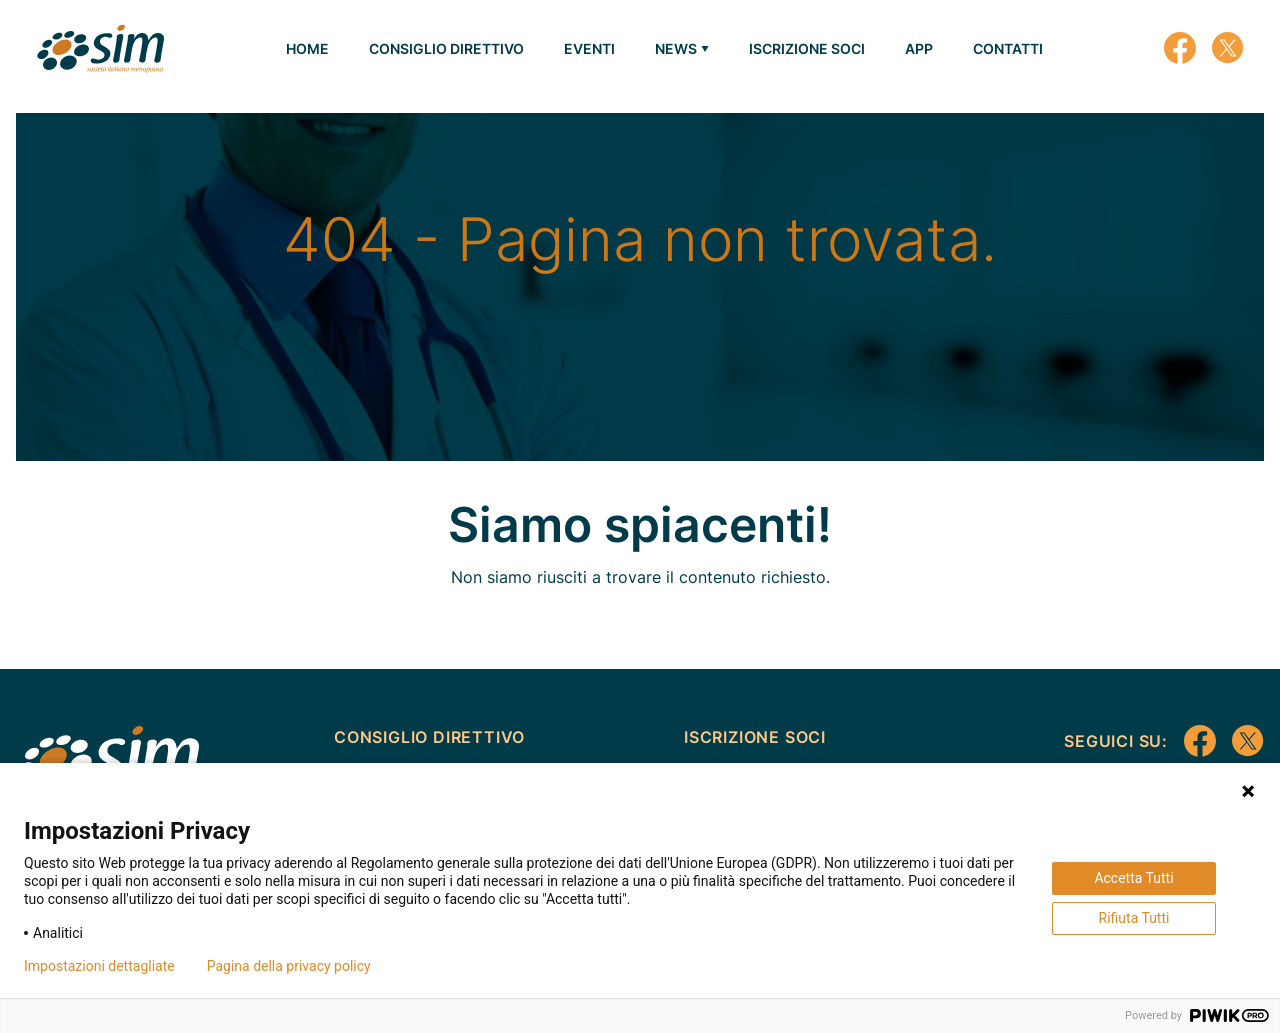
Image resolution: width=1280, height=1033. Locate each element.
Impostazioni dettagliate (99, 966)
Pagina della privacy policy (289, 966)
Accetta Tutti (1133, 878)
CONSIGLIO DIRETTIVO (446, 48)
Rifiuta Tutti (1134, 918)
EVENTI (589, 48)
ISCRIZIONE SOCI (807, 48)
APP (919, 48)
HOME (307, 48)
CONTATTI (1008, 48)
